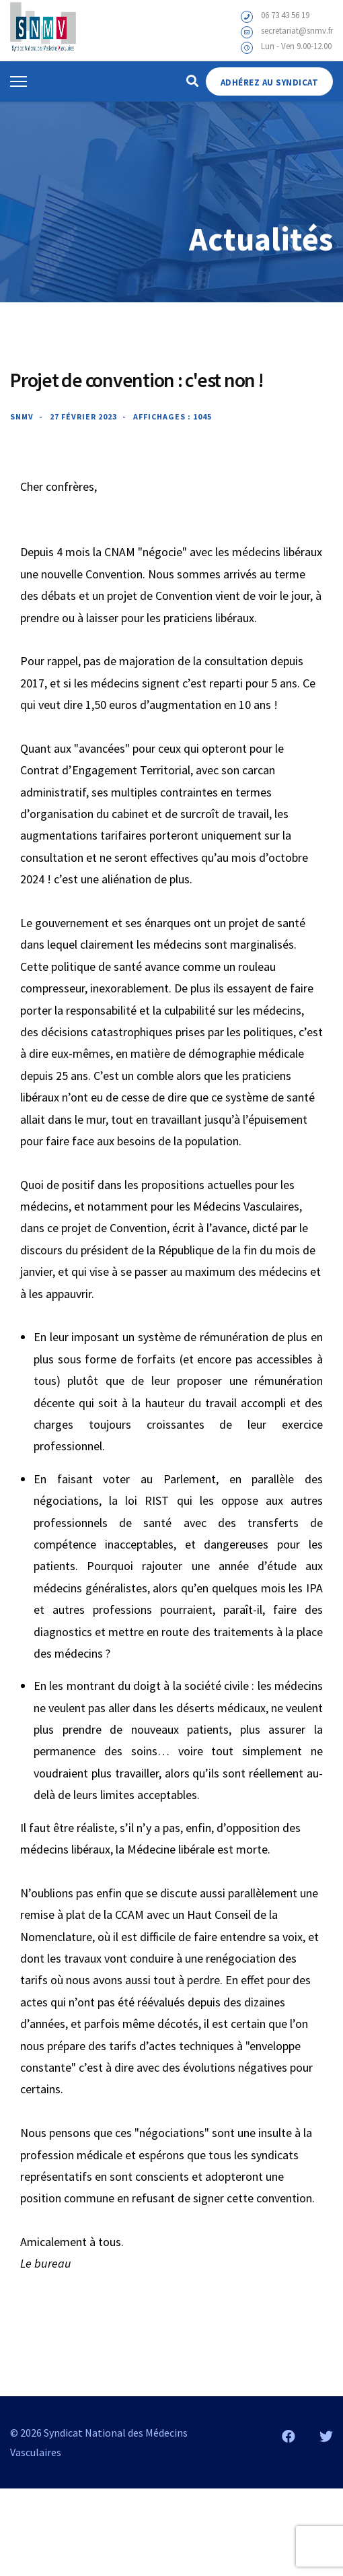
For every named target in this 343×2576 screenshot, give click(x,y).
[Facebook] (288, 2436)
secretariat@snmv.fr (297, 30)
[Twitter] (326, 2436)
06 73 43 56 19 (285, 15)
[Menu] (18, 81)
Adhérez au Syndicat (270, 82)
